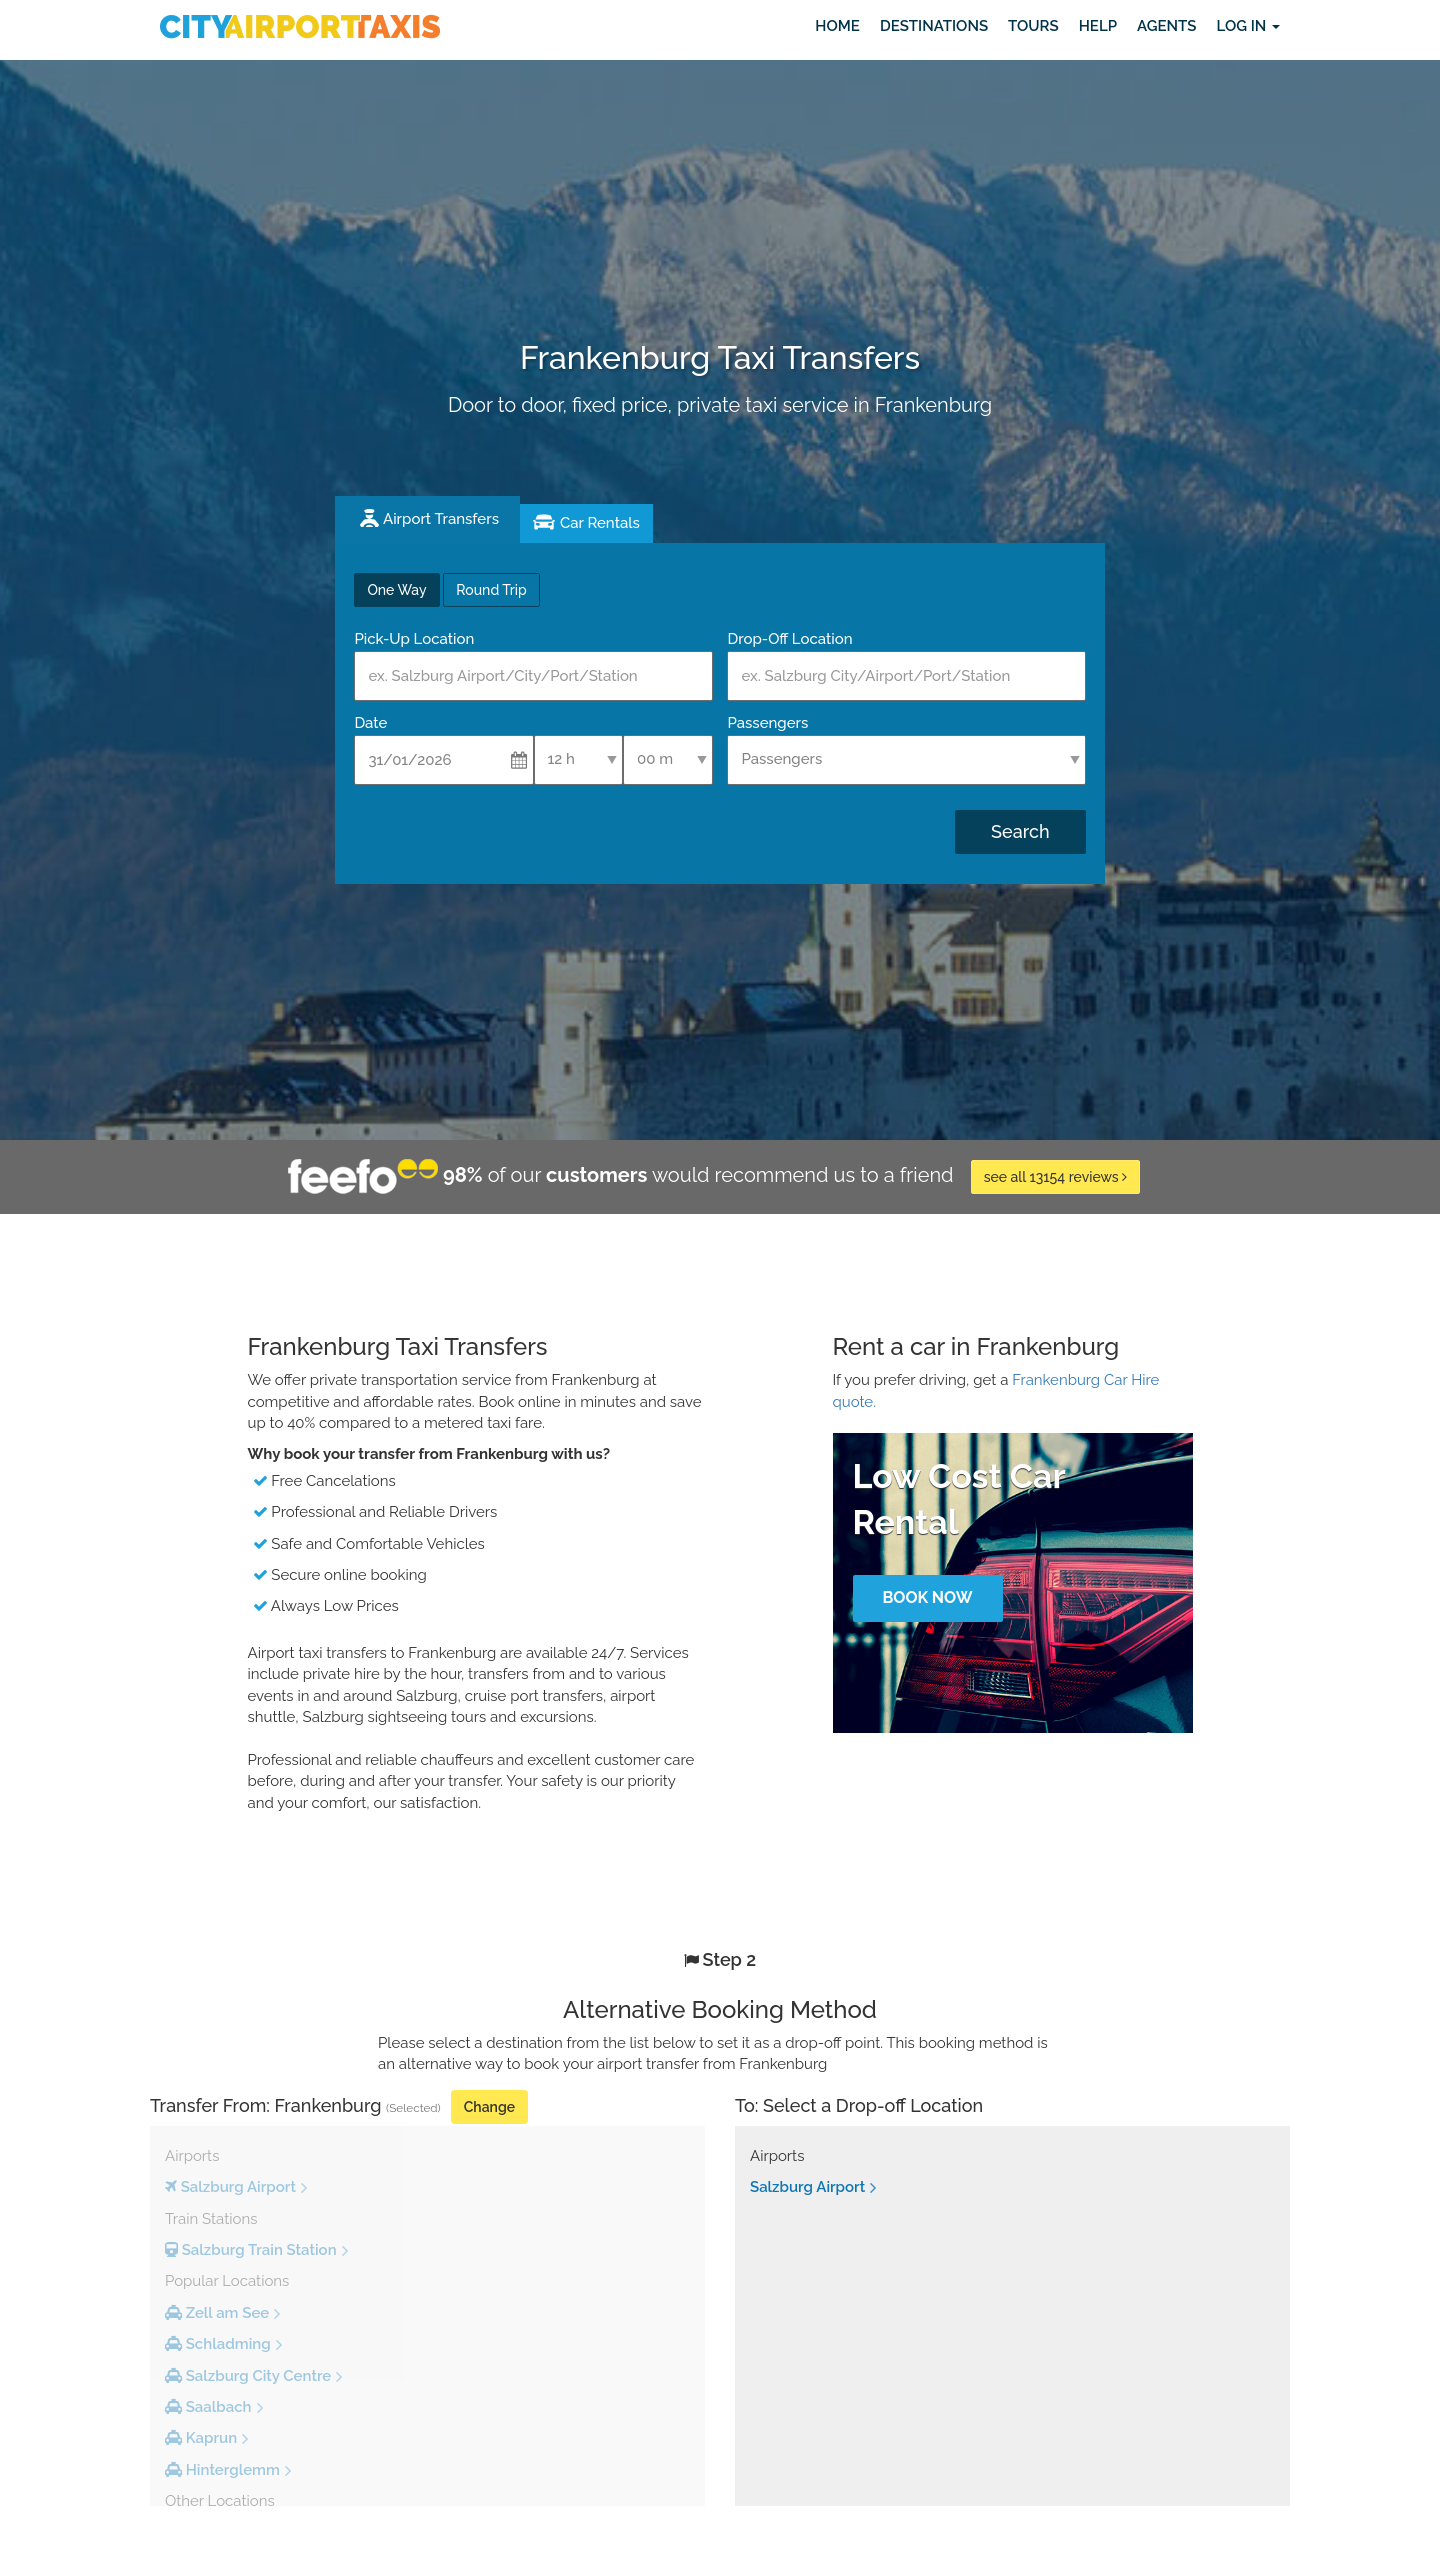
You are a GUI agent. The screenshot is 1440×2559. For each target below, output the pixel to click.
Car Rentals (600, 523)
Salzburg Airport (807, 2187)
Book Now (927, 1597)
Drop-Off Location (789, 639)
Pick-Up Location (414, 639)
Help (1098, 26)
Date (370, 723)
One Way (396, 590)
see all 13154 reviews (1056, 1177)
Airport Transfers (441, 519)
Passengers (767, 723)
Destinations (934, 26)
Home (837, 26)
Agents (1166, 26)
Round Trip (491, 590)
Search (1020, 831)
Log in (1248, 26)
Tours (1033, 26)
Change (489, 2107)
